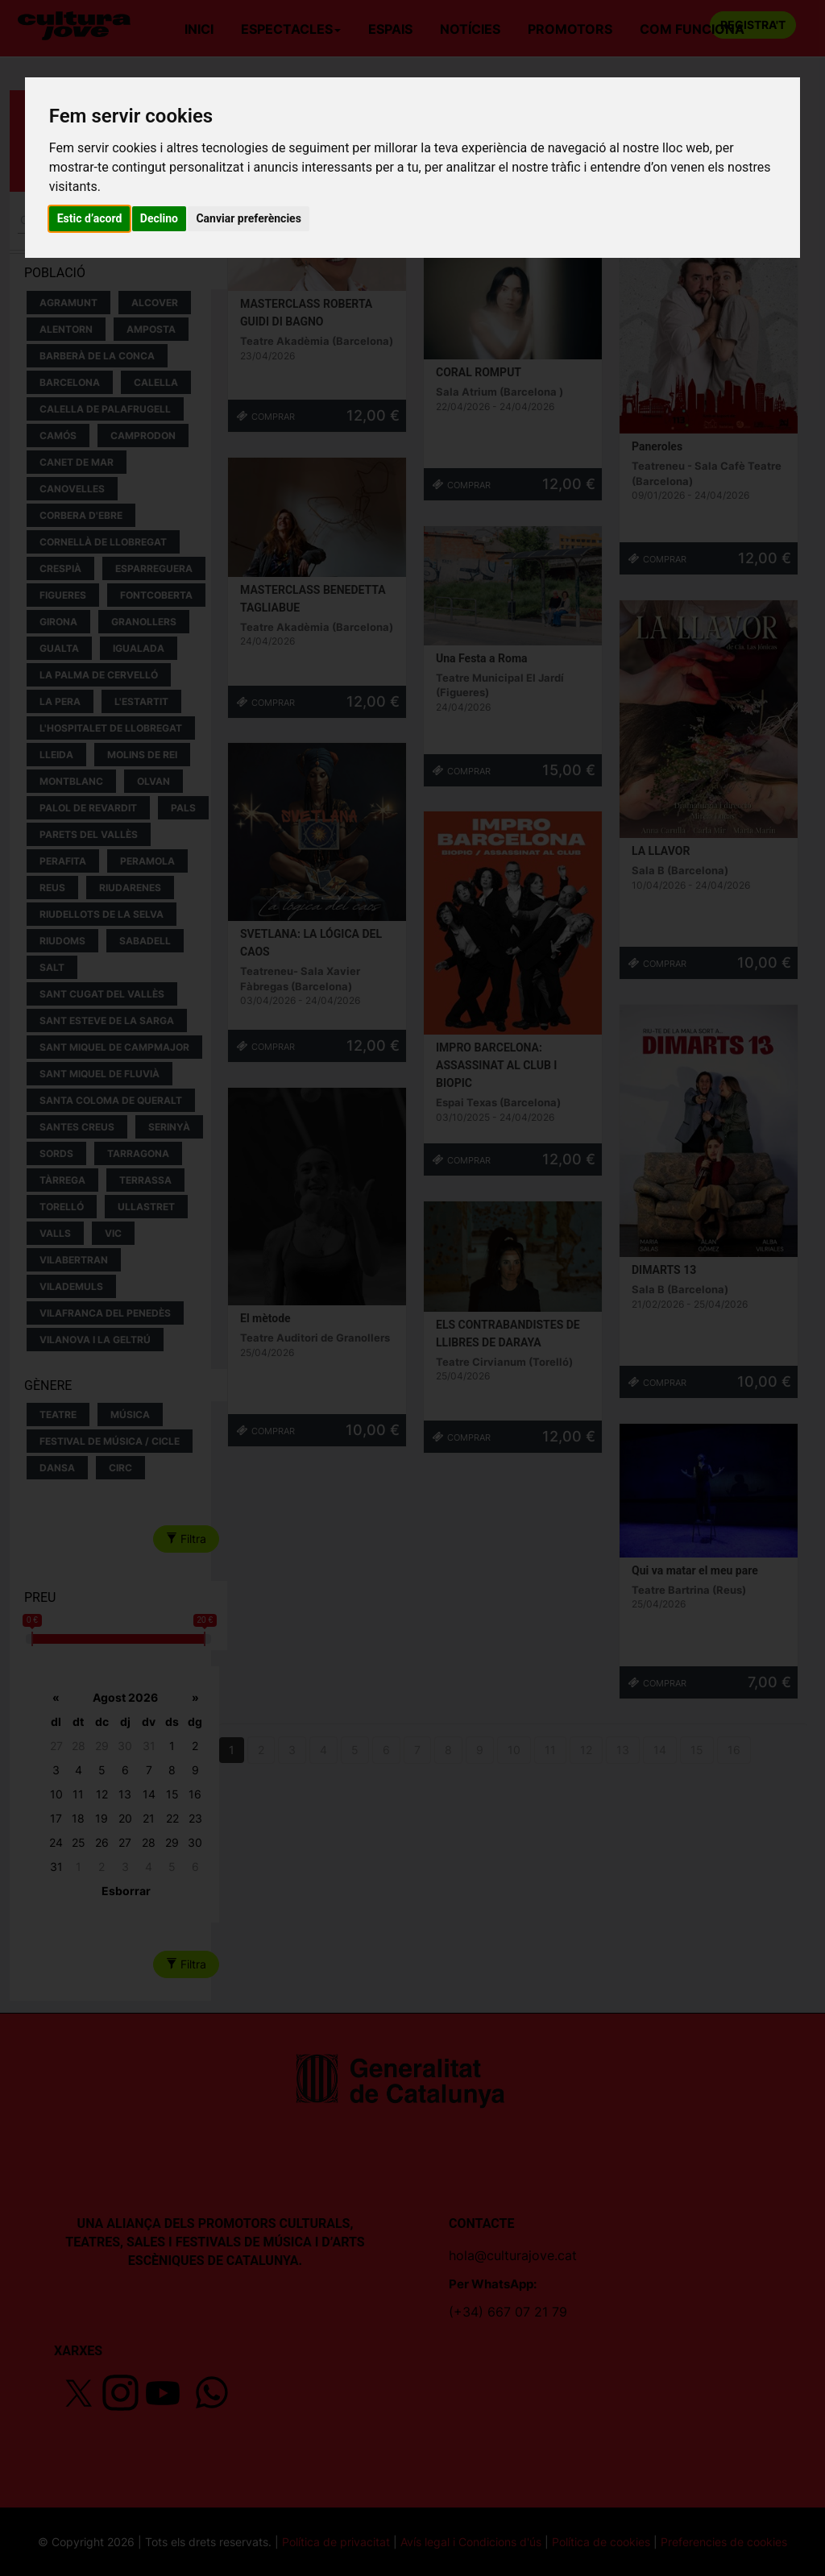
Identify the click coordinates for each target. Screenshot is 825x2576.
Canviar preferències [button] (248, 218)
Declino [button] (159, 218)
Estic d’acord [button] (89, 218)
